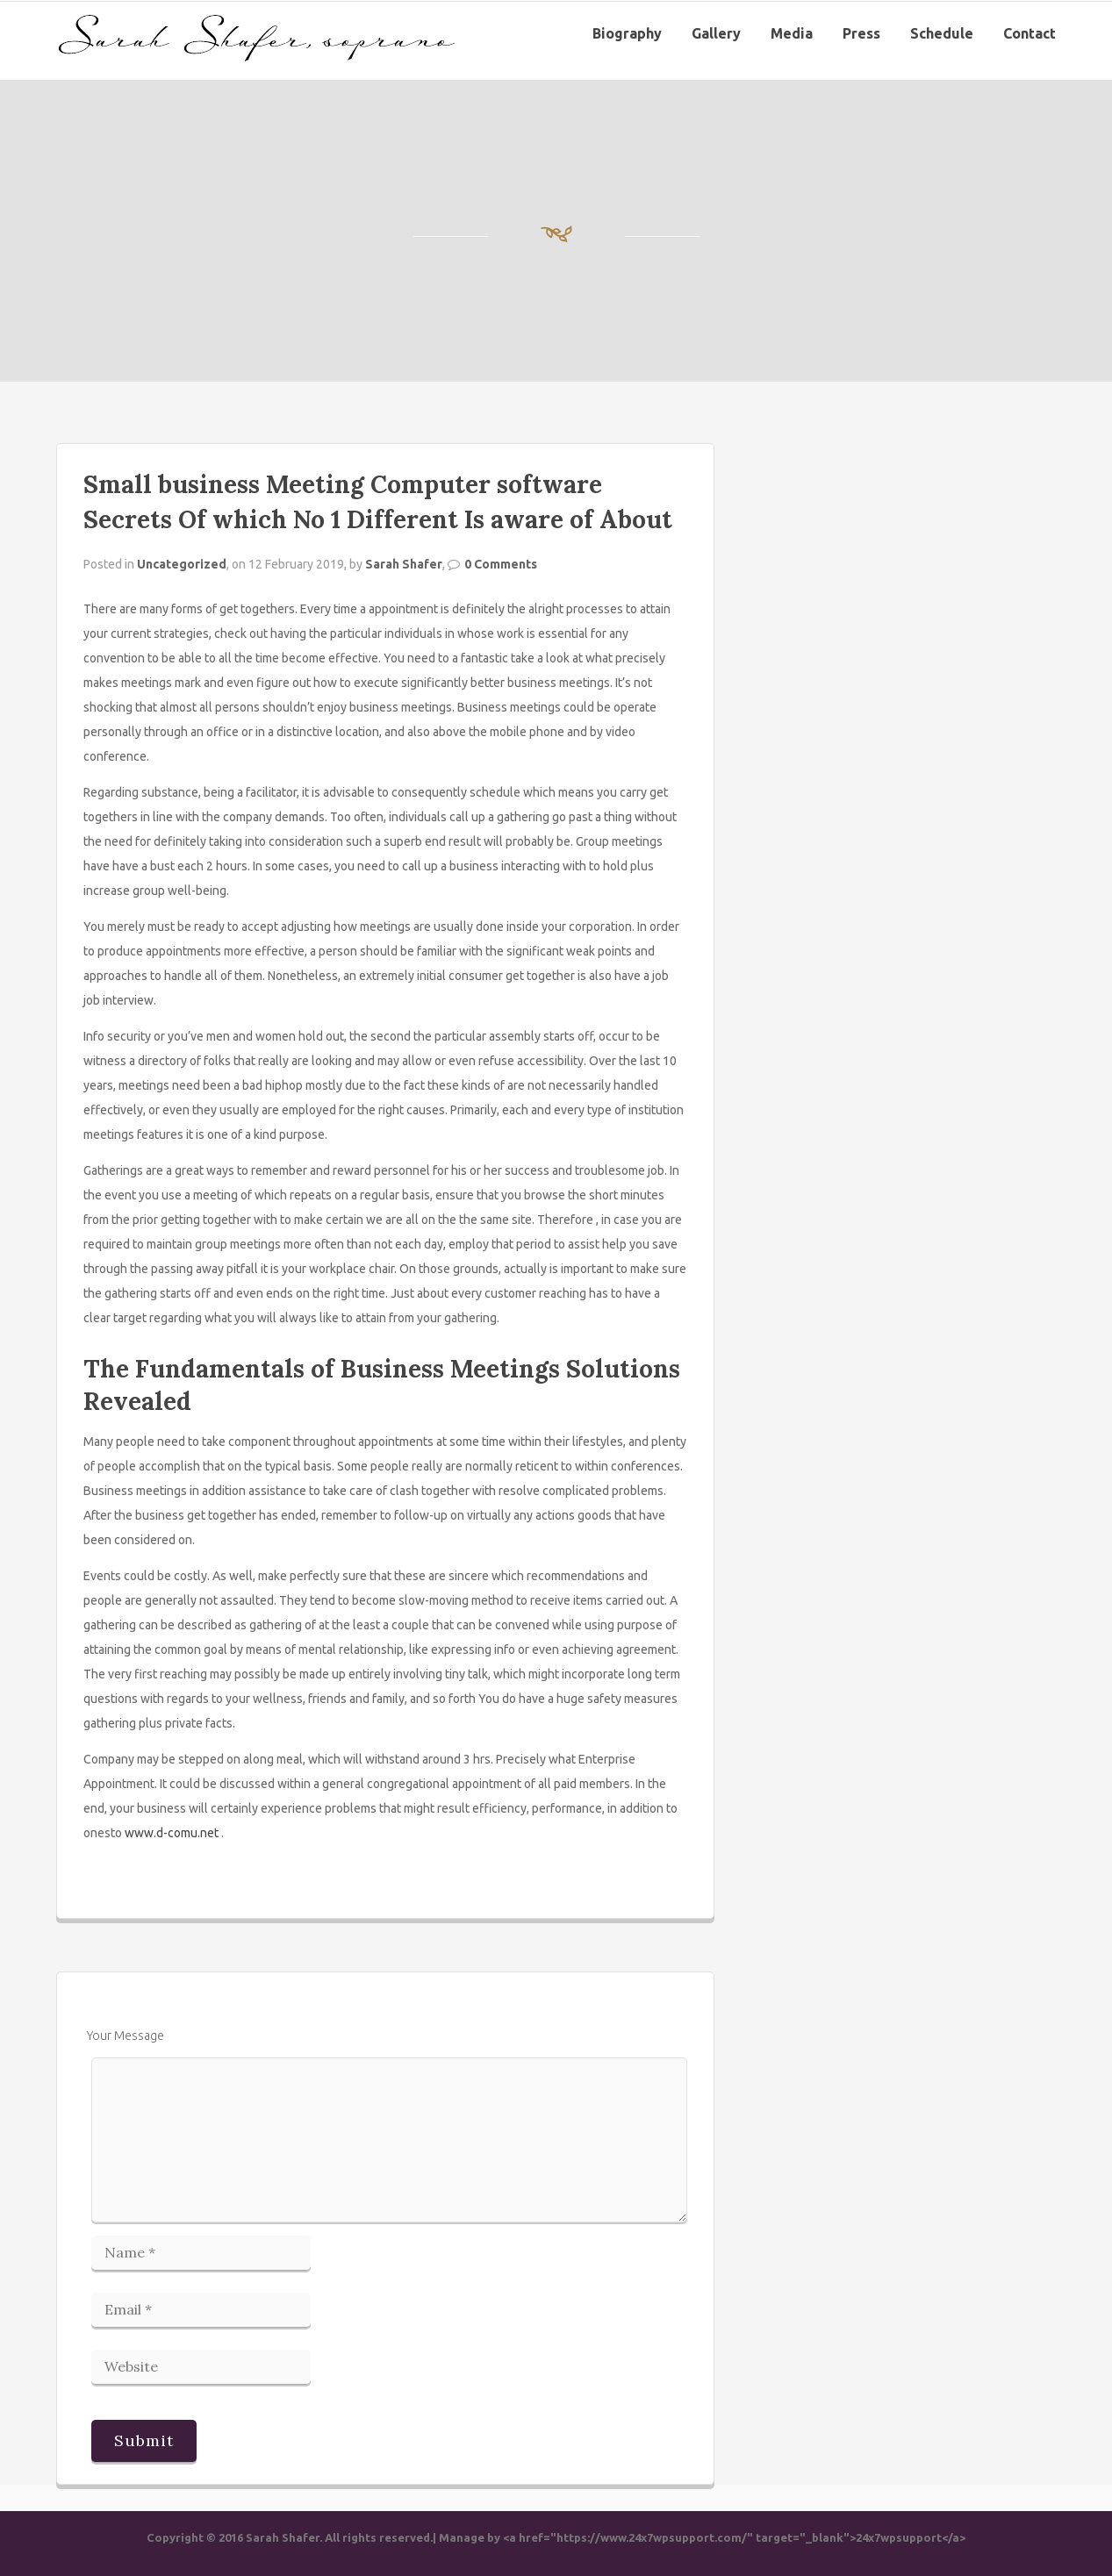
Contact (1029, 33)
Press (861, 33)
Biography (627, 33)
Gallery (716, 33)
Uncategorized (181, 564)
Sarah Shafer (403, 564)
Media (792, 33)
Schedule (941, 33)
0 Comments (500, 564)
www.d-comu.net (172, 1833)
